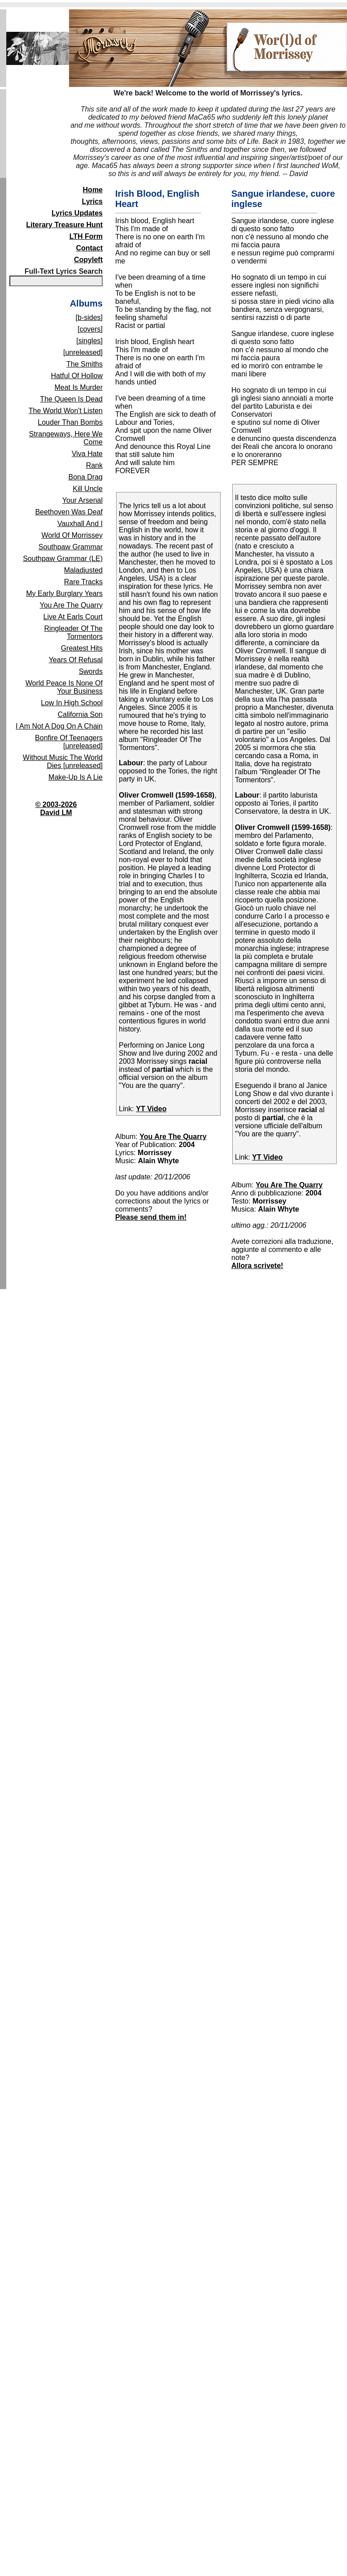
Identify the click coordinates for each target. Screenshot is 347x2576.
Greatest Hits (82, 648)
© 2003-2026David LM (56, 808)
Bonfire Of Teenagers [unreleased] (69, 742)
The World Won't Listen (66, 410)
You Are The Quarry (71, 605)
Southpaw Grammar (71, 547)
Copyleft (88, 259)
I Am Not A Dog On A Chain (59, 726)
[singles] (89, 341)
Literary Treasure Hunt (64, 225)
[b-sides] (89, 317)
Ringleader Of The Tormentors (73, 632)
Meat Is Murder (78, 387)
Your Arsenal (82, 500)
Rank (94, 465)
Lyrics (92, 201)
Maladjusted (83, 570)
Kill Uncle (88, 488)
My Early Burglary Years (64, 593)
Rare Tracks (83, 582)
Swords (91, 671)
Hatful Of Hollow (77, 376)
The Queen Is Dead (71, 399)
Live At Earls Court (73, 617)
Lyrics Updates (77, 213)
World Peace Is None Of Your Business (64, 687)
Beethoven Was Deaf (69, 512)
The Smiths (84, 364)
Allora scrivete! (257, 1265)
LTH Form (86, 236)
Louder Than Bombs (70, 422)
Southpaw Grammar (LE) (63, 558)
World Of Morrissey (72, 535)
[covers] (90, 329)
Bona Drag (86, 477)
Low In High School (72, 703)
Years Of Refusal (76, 660)
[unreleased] (83, 352)
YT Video (151, 1109)
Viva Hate (87, 453)
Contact (89, 248)
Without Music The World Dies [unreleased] (63, 761)
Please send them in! (151, 1217)
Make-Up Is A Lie (75, 777)
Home (93, 190)
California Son (80, 714)
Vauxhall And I (80, 523)
